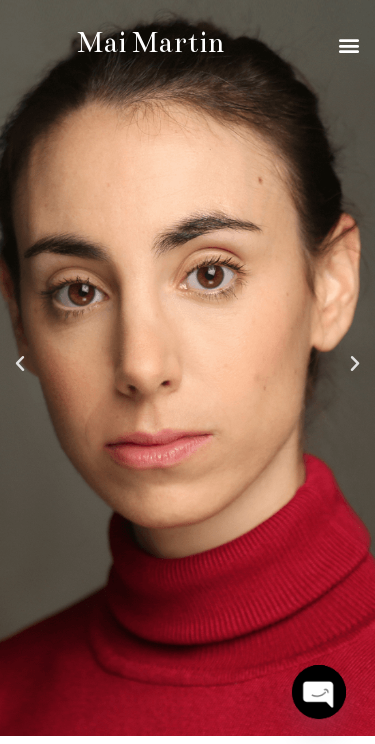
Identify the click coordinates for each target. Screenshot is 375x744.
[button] (348, 44)
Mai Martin (150, 43)
